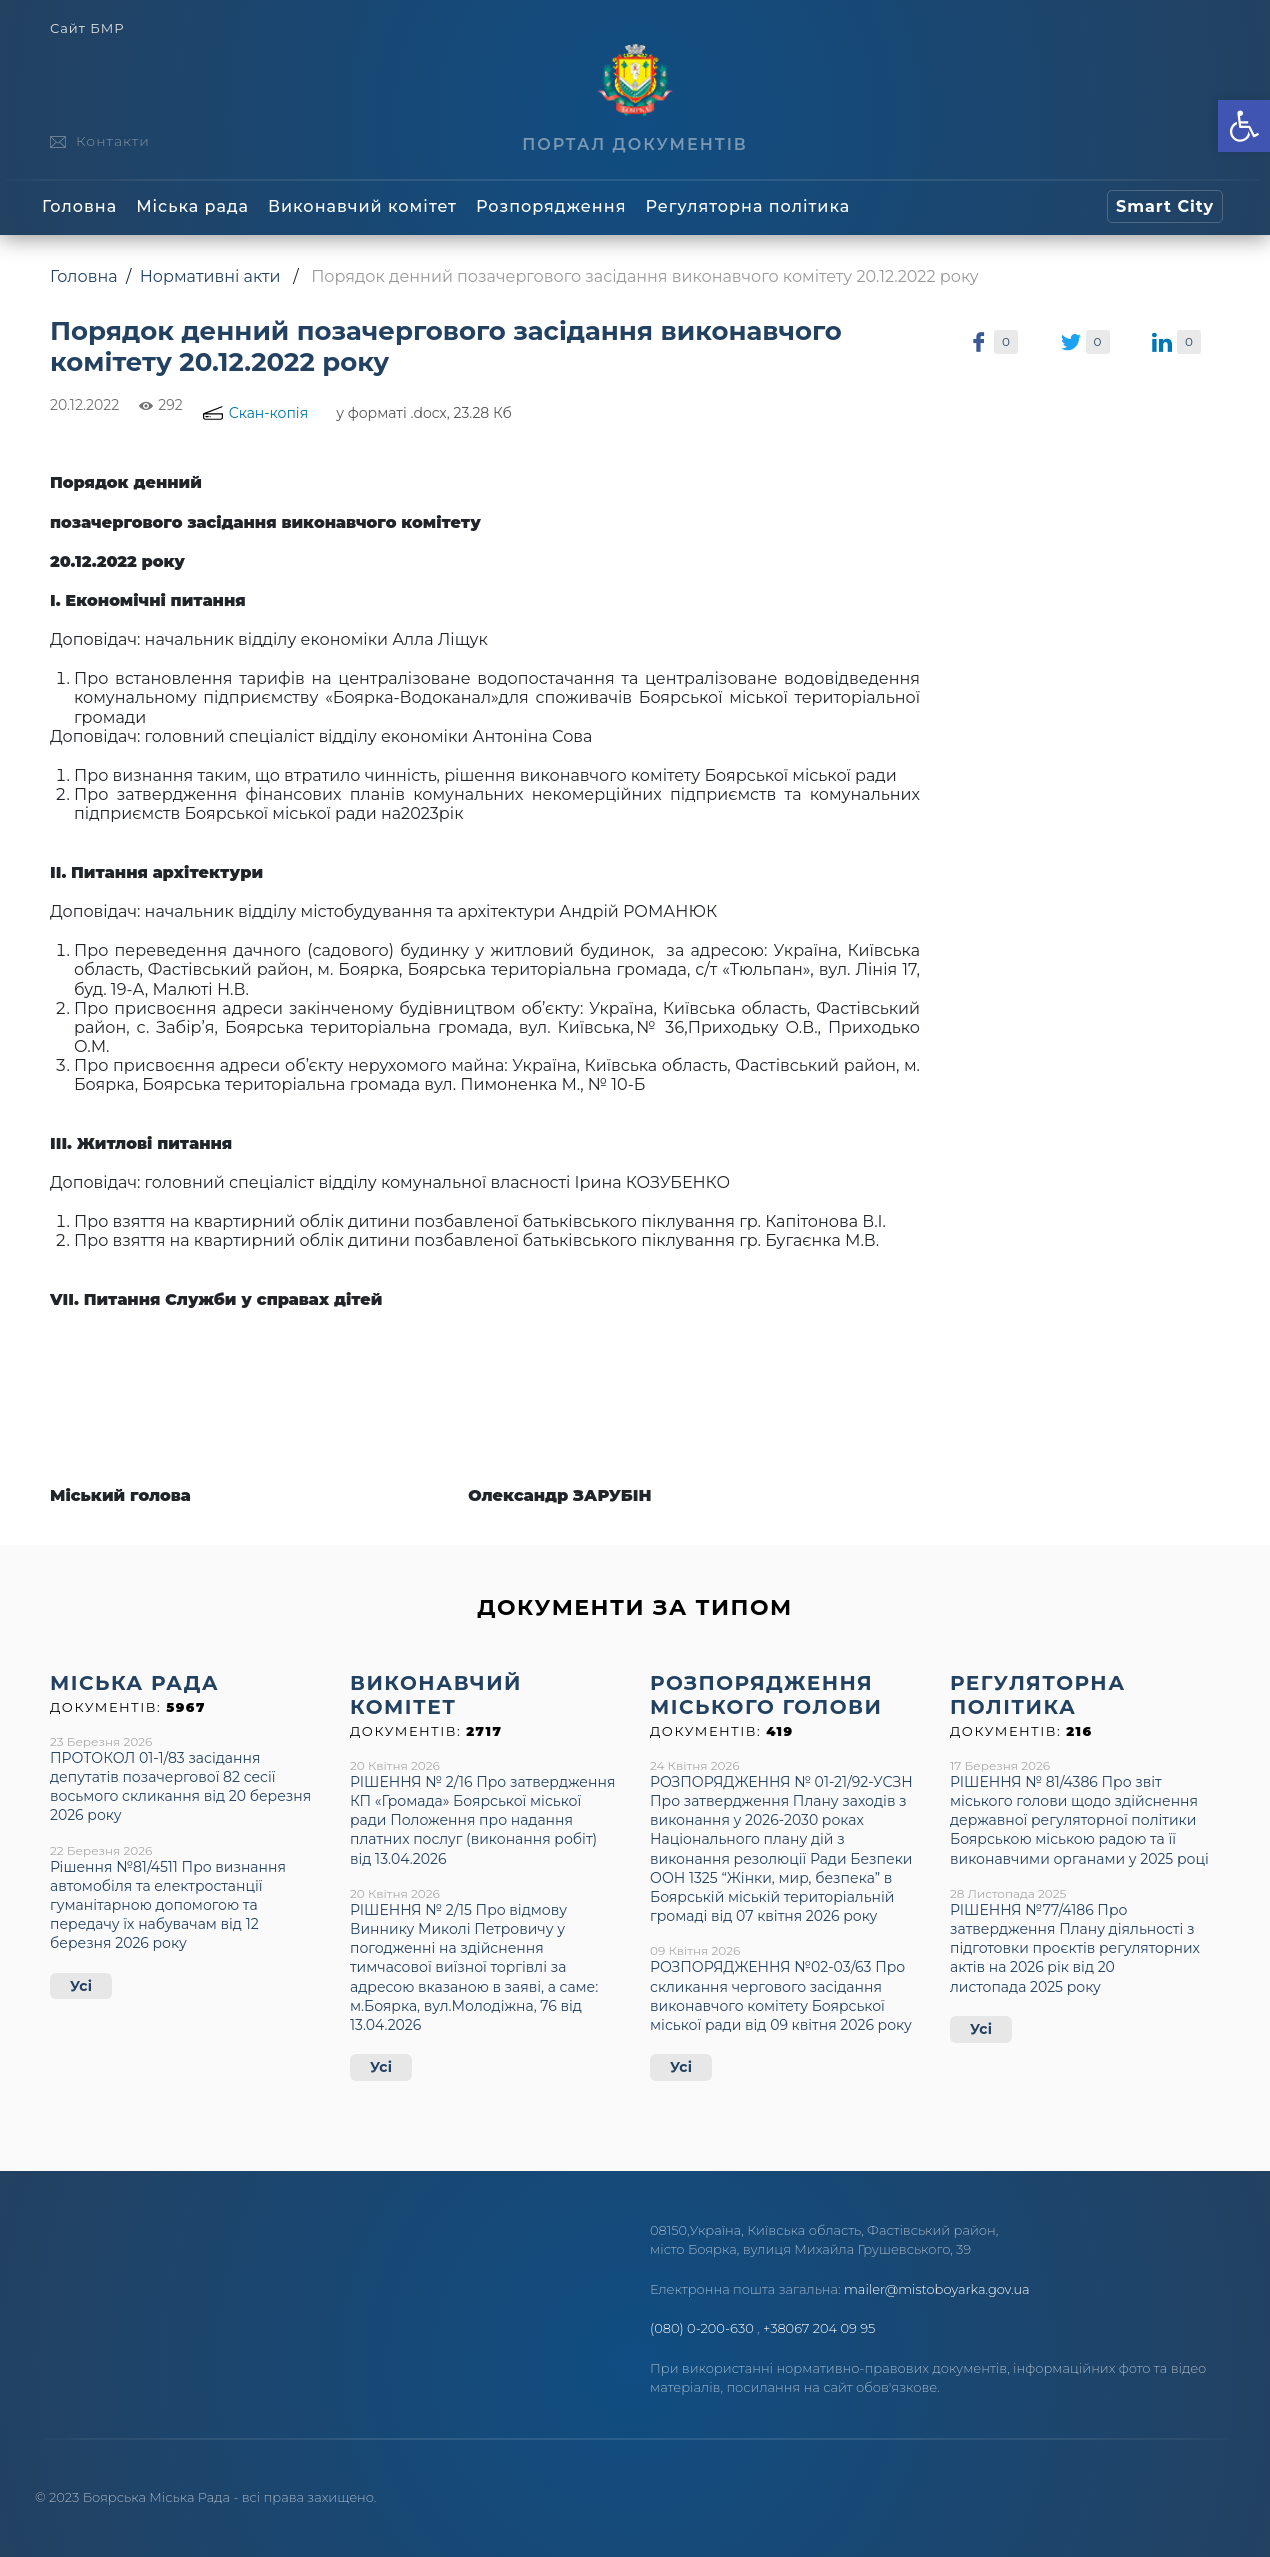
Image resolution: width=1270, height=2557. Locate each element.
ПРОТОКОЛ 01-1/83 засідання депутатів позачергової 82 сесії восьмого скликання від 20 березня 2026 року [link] (180, 1787)
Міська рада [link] (192, 206)
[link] (1244, 126)
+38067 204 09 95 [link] (819, 2328)
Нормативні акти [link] (210, 276)
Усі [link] (81, 1986)
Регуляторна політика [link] (747, 206)
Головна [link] (79, 206)
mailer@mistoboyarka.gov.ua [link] (937, 2289)
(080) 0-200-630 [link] (702, 2328)
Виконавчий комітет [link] (362, 206)
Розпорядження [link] (551, 206)
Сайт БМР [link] (87, 28)
